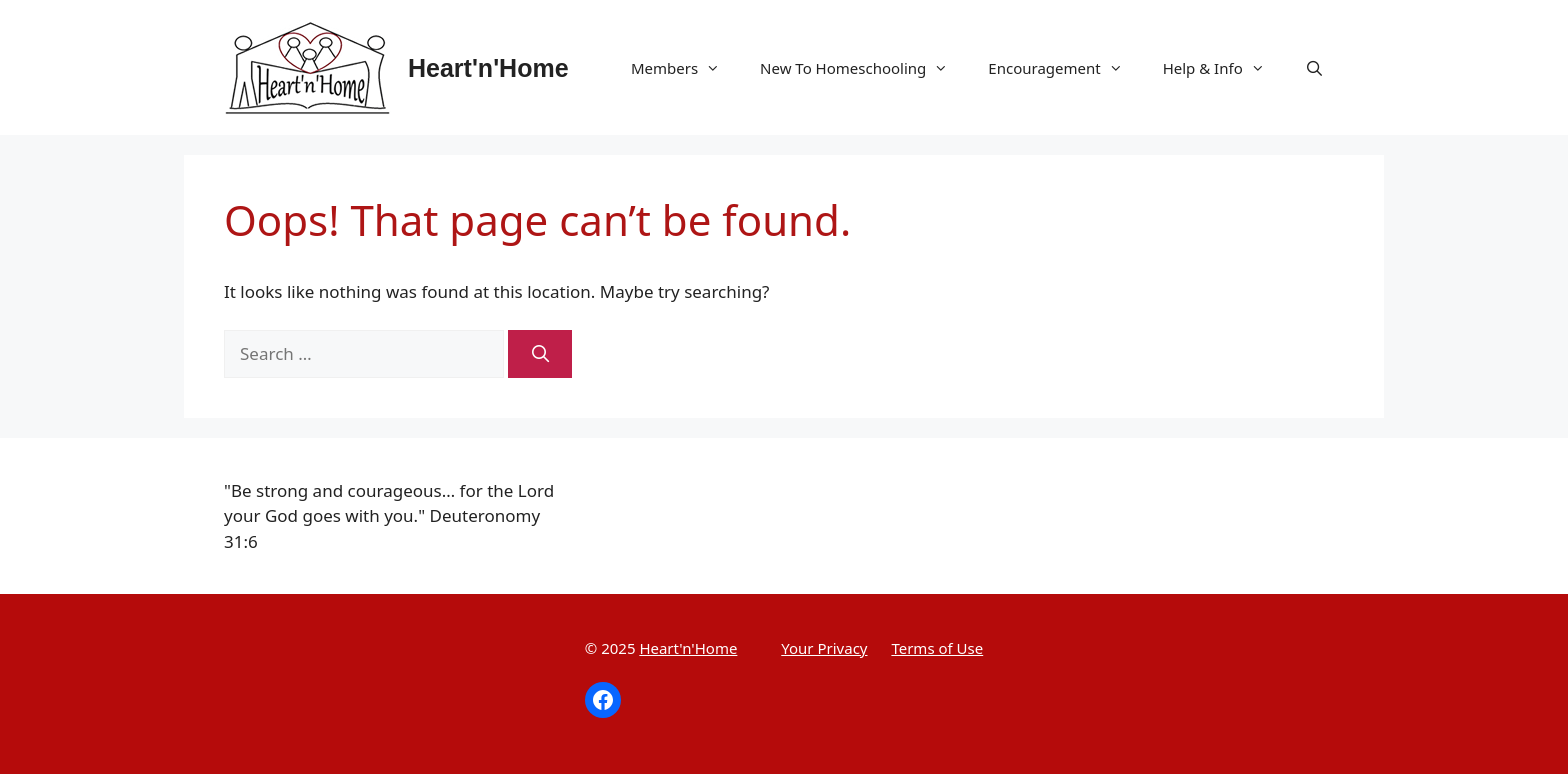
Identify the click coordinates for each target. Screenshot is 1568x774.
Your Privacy (824, 648)
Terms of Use (937, 648)
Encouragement (1065, 68)
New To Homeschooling (864, 68)
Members (685, 68)
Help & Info (1224, 68)
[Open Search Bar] (1314, 68)
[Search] (540, 354)
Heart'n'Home (488, 68)
